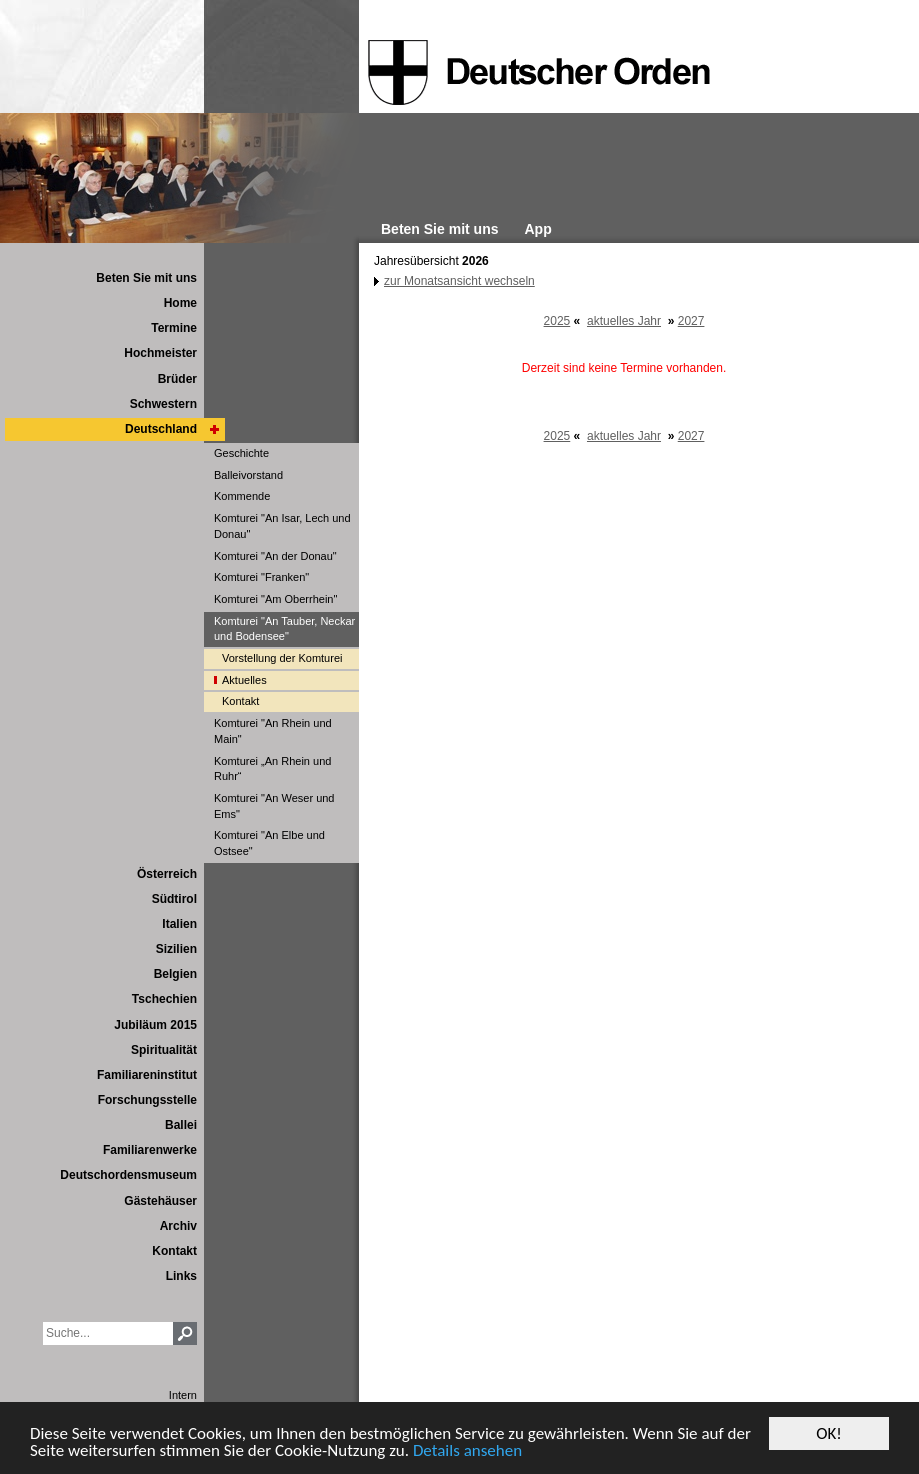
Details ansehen (467, 1451)
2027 (691, 321)
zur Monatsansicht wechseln (459, 281)
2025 (557, 321)
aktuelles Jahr (624, 321)
